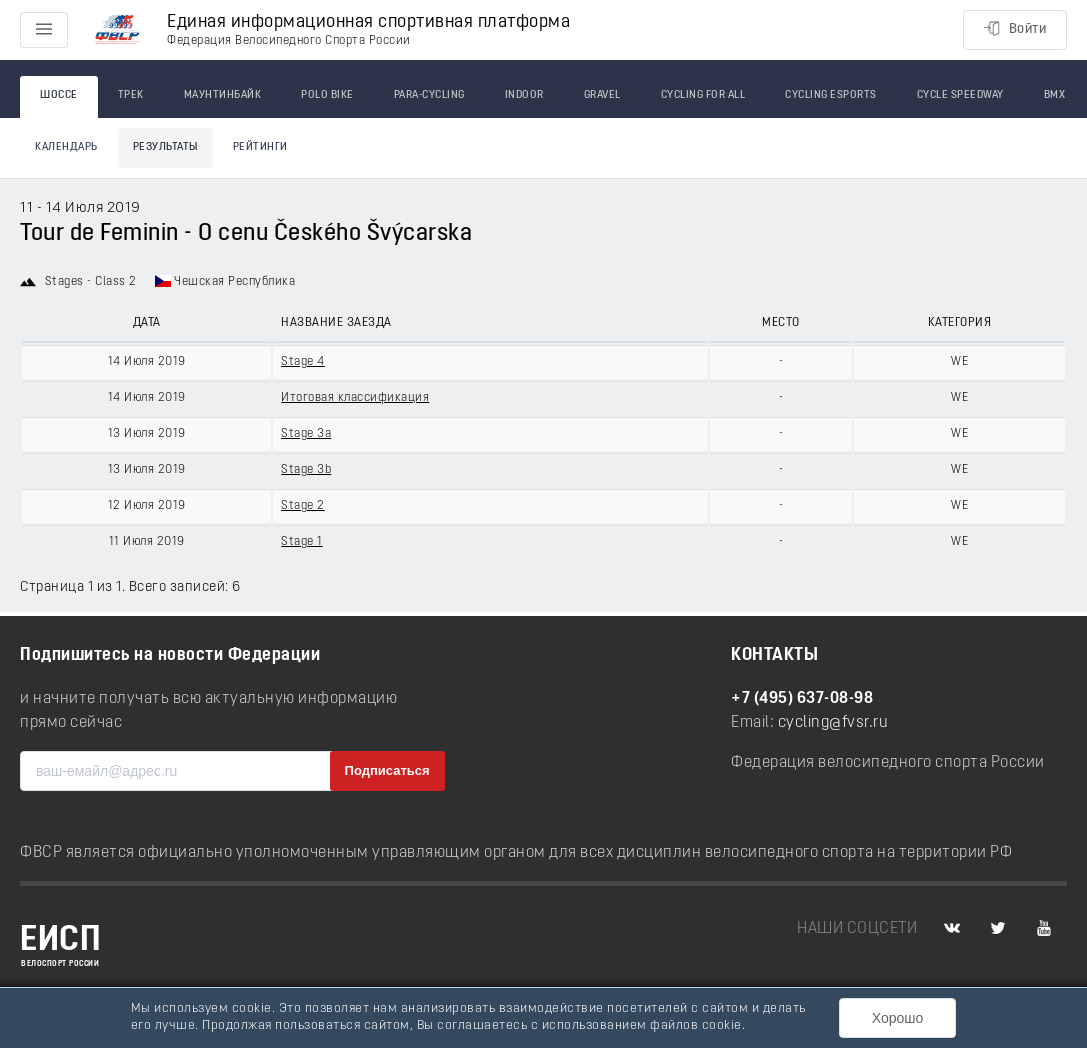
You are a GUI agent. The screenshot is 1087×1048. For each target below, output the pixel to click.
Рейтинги (260, 147)
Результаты (165, 147)
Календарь (66, 147)
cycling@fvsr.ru (833, 723)
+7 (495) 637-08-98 (802, 699)
